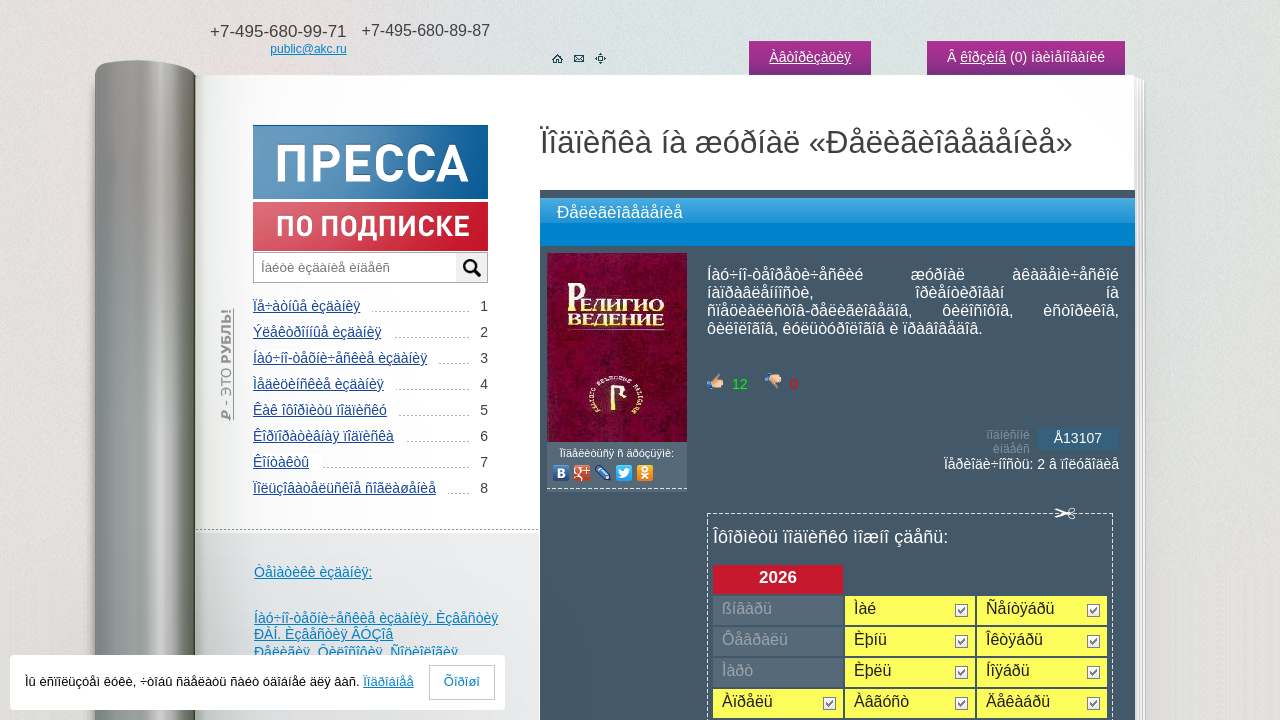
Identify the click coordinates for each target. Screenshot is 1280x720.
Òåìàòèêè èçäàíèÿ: (313, 572)
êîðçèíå (983, 57)
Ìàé (865, 608)
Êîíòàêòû (281, 462)
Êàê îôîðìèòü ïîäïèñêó (320, 410)
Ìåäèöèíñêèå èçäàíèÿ (318, 384)
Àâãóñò (881, 701)
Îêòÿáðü (1014, 639)
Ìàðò (737, 670)
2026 (778, 577)
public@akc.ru (308, 49)
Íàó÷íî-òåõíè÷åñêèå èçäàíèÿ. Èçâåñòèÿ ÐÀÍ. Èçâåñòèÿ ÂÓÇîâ (376, 626)
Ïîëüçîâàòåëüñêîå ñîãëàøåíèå (344, 488)
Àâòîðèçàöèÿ (810, 57)
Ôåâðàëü (755, 639)
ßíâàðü (747, 608)
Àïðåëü (747, 701)
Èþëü (872, 670)
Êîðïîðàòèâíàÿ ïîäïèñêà (323, 436)
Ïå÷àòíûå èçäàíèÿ (306, 306)
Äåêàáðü (1018, 701)
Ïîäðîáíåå (388, 681)
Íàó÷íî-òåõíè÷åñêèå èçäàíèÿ (340, 358)
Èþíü (870, 639)
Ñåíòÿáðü (1020, 608)
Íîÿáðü (1008, 670)
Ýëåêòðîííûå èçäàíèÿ (317, 332)
